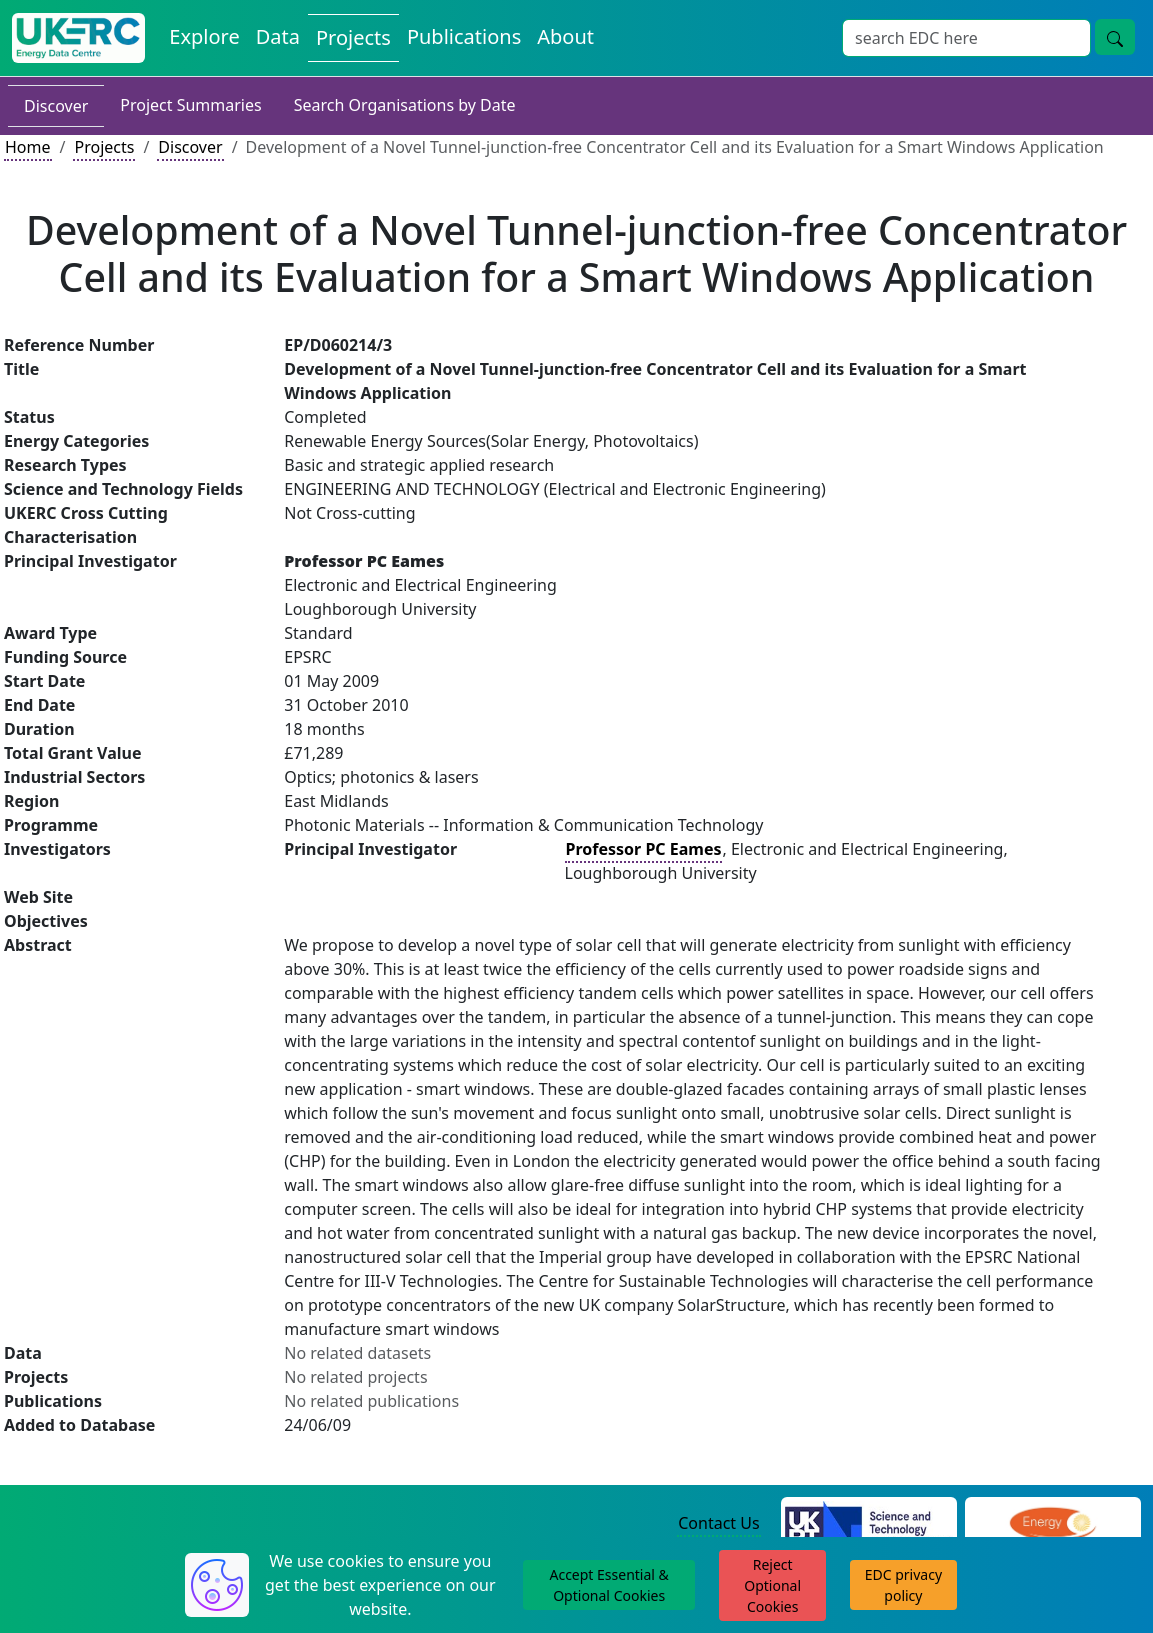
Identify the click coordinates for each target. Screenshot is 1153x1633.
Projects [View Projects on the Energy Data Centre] (353, 37)
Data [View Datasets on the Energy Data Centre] (278, 36)
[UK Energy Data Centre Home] (78, 38)
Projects (104, 147)
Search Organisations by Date (405, 105)
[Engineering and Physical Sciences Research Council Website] (1052, 1525)
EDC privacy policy (903, 1585)
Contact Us (718, 1523)
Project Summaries (190, 105)
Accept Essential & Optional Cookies (608, 1585)
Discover (56, 106)
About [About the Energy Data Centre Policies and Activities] (565, 36)
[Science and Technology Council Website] (869, 1525)
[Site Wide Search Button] (1115, 37)
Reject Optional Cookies (772, 1585)
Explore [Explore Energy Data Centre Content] (204, 36)
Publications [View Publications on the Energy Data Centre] (464, 36)
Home (28, 147)
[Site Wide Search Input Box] (966, 38)
